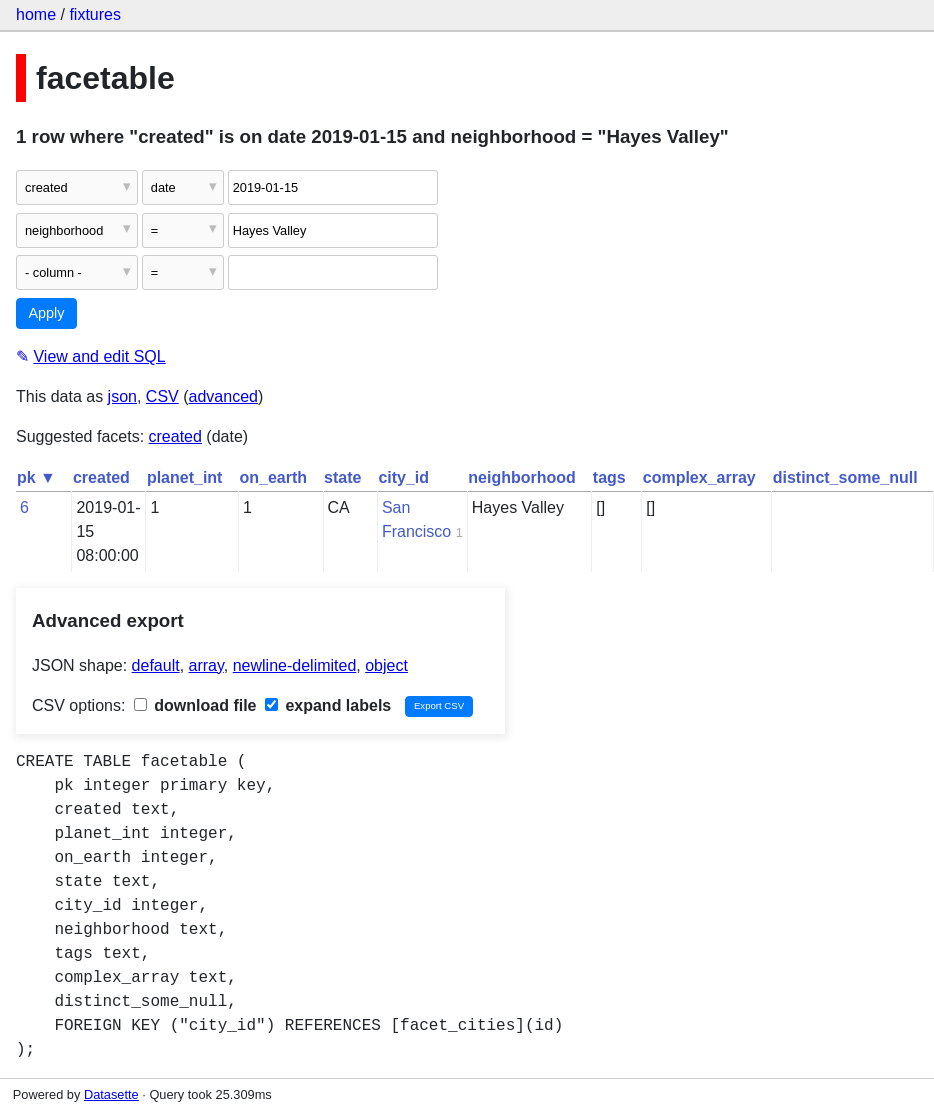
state (342, 477)
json (122, 396)
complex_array (699, 477)
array (206, 665)
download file (195, 705)
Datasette (111, 1094)
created (175, 436)
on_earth (273, 477)
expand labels (328, 705)
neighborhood (522, 477)
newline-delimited (295, 665)
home (36, 14)
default (156, 665)
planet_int (185, 477)
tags (609, 477)
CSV (162, 396)
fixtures (95, 14)
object (386, 665)
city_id (403, 477)
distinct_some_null (845, 477)
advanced (223, 396)
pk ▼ (36, 477)
